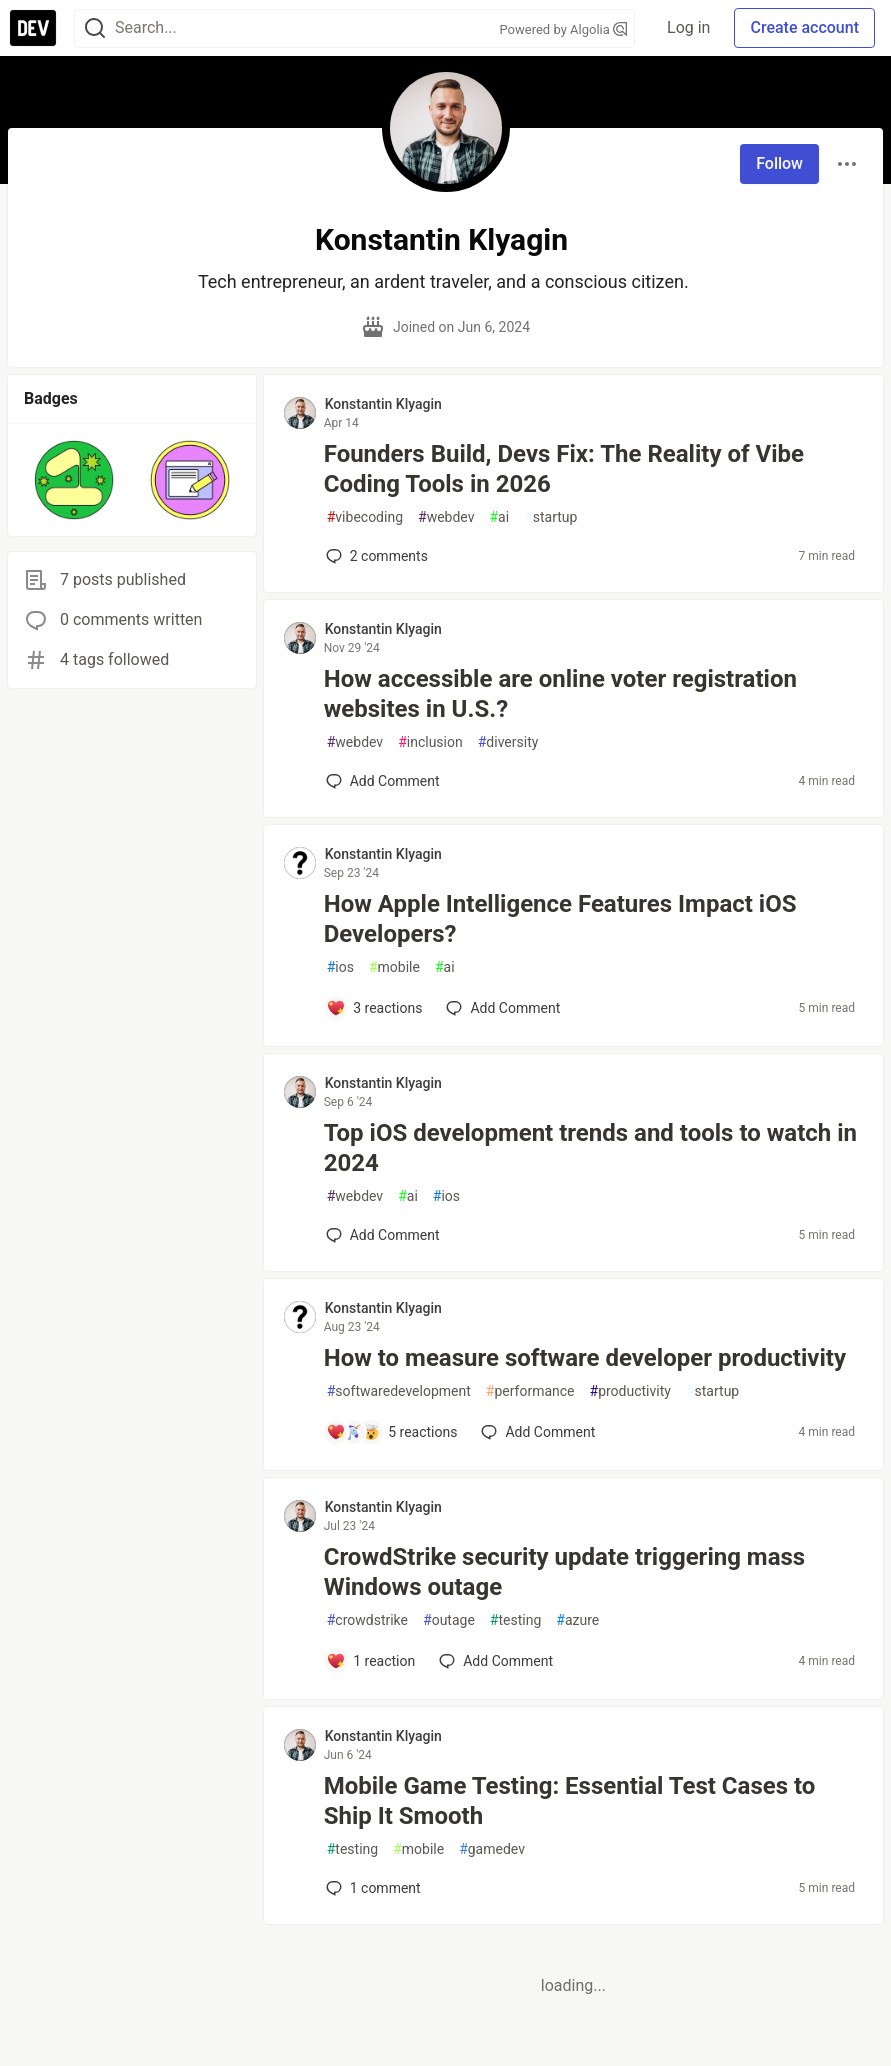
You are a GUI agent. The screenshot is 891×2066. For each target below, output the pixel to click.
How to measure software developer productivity (585, 1358)
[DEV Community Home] (33, 28)
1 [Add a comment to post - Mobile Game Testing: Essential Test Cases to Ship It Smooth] (371, 1888)
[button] (74, 480)
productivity (630, 1391)
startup (550, 517)
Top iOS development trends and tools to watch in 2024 (590, 1148)
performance (530, 1391)
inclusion (430, 742)
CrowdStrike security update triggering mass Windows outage (564, 1572)
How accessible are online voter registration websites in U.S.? (560, 694)
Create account (804, 27)
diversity (508, 742)
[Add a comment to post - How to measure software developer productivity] (392, 1432)
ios (340, 967)
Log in (688, 27)
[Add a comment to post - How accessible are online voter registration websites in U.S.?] (383, 781)
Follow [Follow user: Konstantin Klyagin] (779, 163)
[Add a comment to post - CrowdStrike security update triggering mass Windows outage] (371, 1661)
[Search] (95, 28)
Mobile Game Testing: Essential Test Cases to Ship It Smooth (570, 1801)
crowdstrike (367, 1620)
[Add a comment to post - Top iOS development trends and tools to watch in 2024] (383, 1235)
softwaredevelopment (399, 1391)
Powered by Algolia (564, 29)
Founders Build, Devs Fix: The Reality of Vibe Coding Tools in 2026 (564, 469)
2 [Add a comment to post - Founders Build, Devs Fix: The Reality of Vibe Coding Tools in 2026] (375, 556)
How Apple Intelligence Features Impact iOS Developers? (560, 919)
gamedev (492, 1849)
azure (577, 1620)
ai (499, 517)
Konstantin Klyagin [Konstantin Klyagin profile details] (383, 404)
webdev (446, 517)
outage (449, 1620)
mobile (394, 967)
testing (515, 1620)
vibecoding (365, 517)
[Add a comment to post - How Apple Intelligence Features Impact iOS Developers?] (374, 1008)
